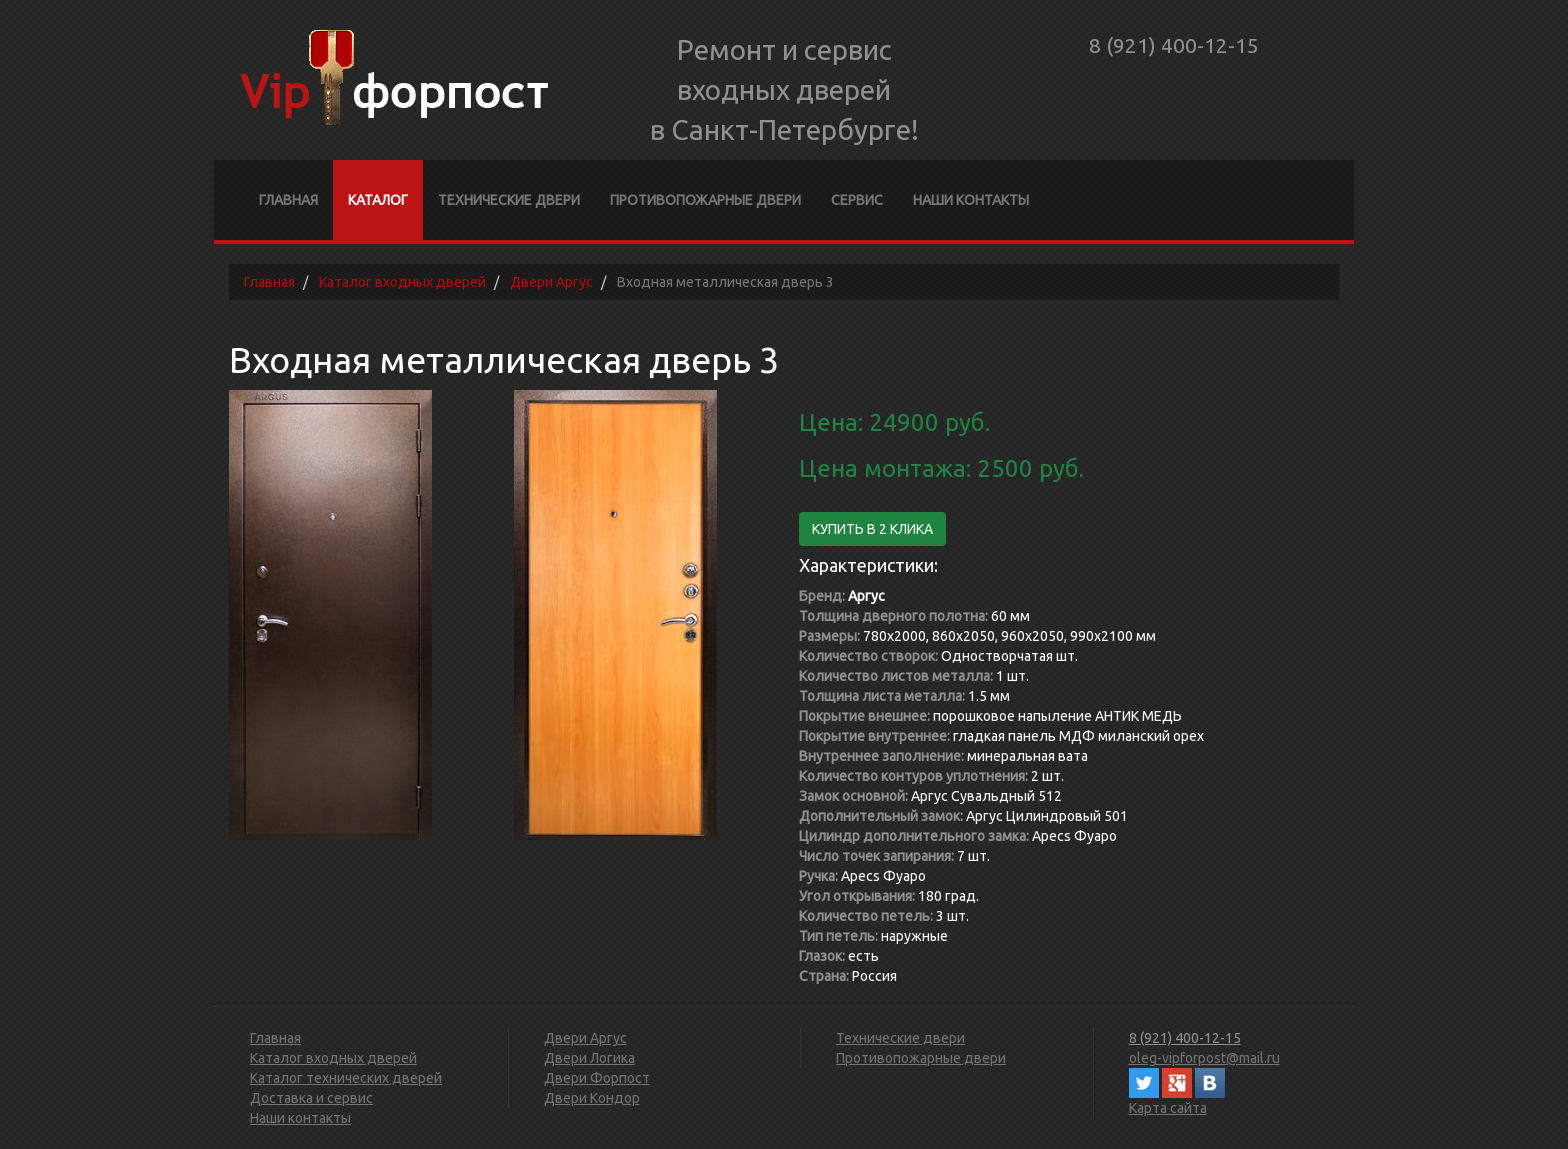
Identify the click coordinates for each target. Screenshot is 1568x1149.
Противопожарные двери (705, 200)
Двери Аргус (585, 1038)
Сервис (857, 200)
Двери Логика (589, 1058)
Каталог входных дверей (333, 1058)
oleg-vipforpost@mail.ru (1204, 1058)
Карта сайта (1168, 1108)
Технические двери (509, 200)
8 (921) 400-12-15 (1174, 45)
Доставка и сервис (311, 1098)
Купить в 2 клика (872, 529)
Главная (288, 200)
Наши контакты (971, 200)
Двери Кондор (592, 1098)
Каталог (378, 200)
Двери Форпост (597, 1078)
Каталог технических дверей (346, 1078)
